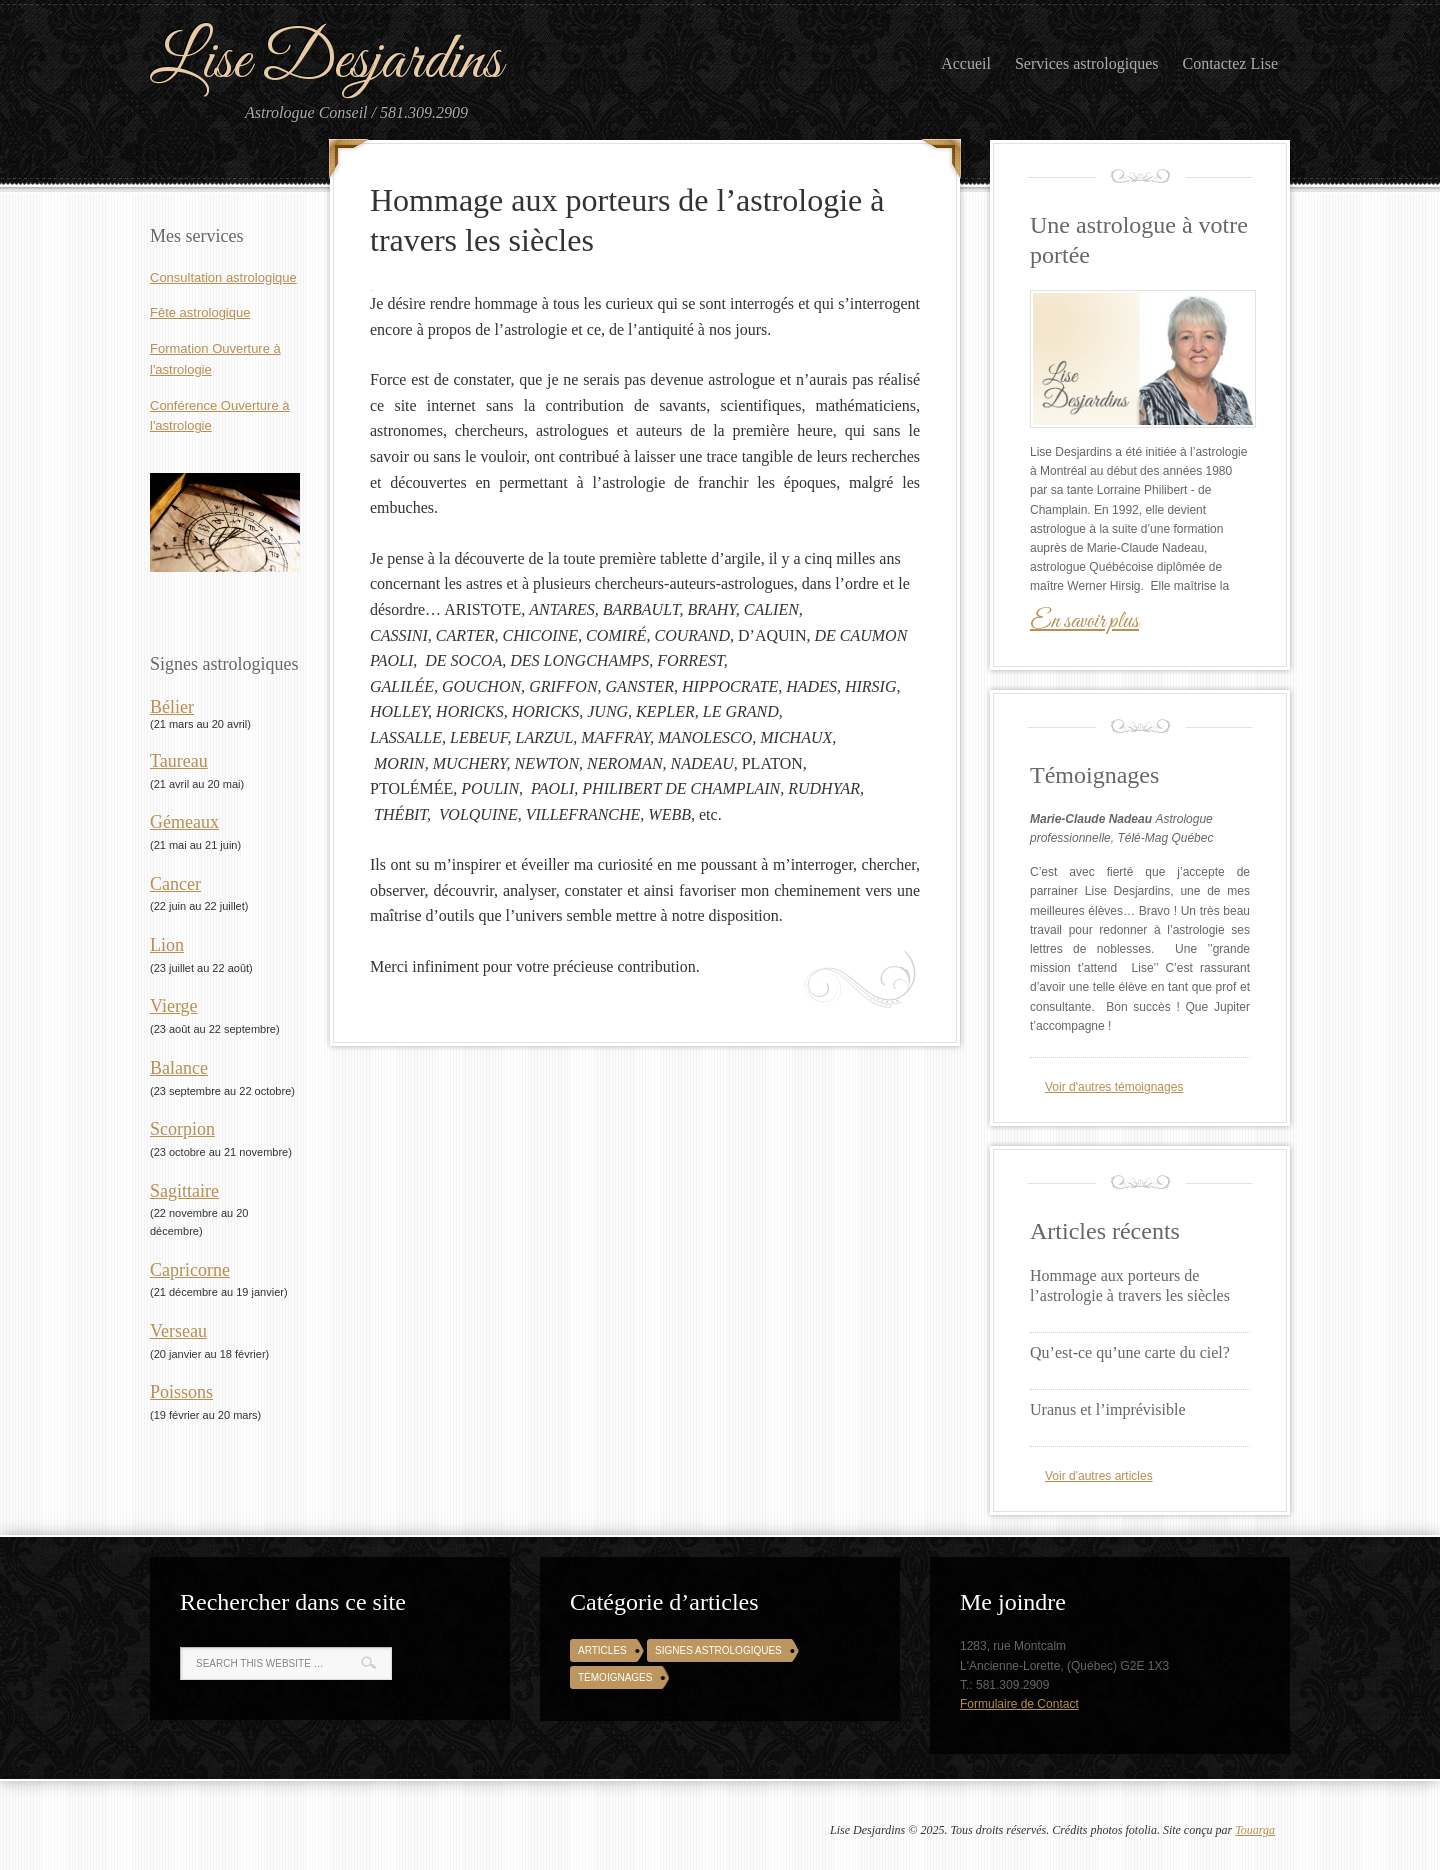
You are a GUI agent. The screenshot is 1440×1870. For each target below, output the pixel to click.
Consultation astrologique (223, 277)
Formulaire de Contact (1019, 1704)
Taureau (179, 761)
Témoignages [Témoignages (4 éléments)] (615, 1677)
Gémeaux (184, 822)
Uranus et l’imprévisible (1108, 1409)
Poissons (181, 1392)
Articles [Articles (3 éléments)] (602, 1650)
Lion (167, 945)
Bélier (172, 707)
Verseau (178, 1331)
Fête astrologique (200, 312)
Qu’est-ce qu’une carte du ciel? (1130, 1352)
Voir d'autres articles (1099, 1476)
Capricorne (190, 1270)
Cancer (175, 884)
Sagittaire (184, 1191)
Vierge (174, 1006)
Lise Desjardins (326, 61)
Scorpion (182, 1129)
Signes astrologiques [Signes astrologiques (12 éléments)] (718, 1650)
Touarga (1255, 1830)
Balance (179, 1068)
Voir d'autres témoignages (1114, 1087)
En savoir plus (1084, 622)
